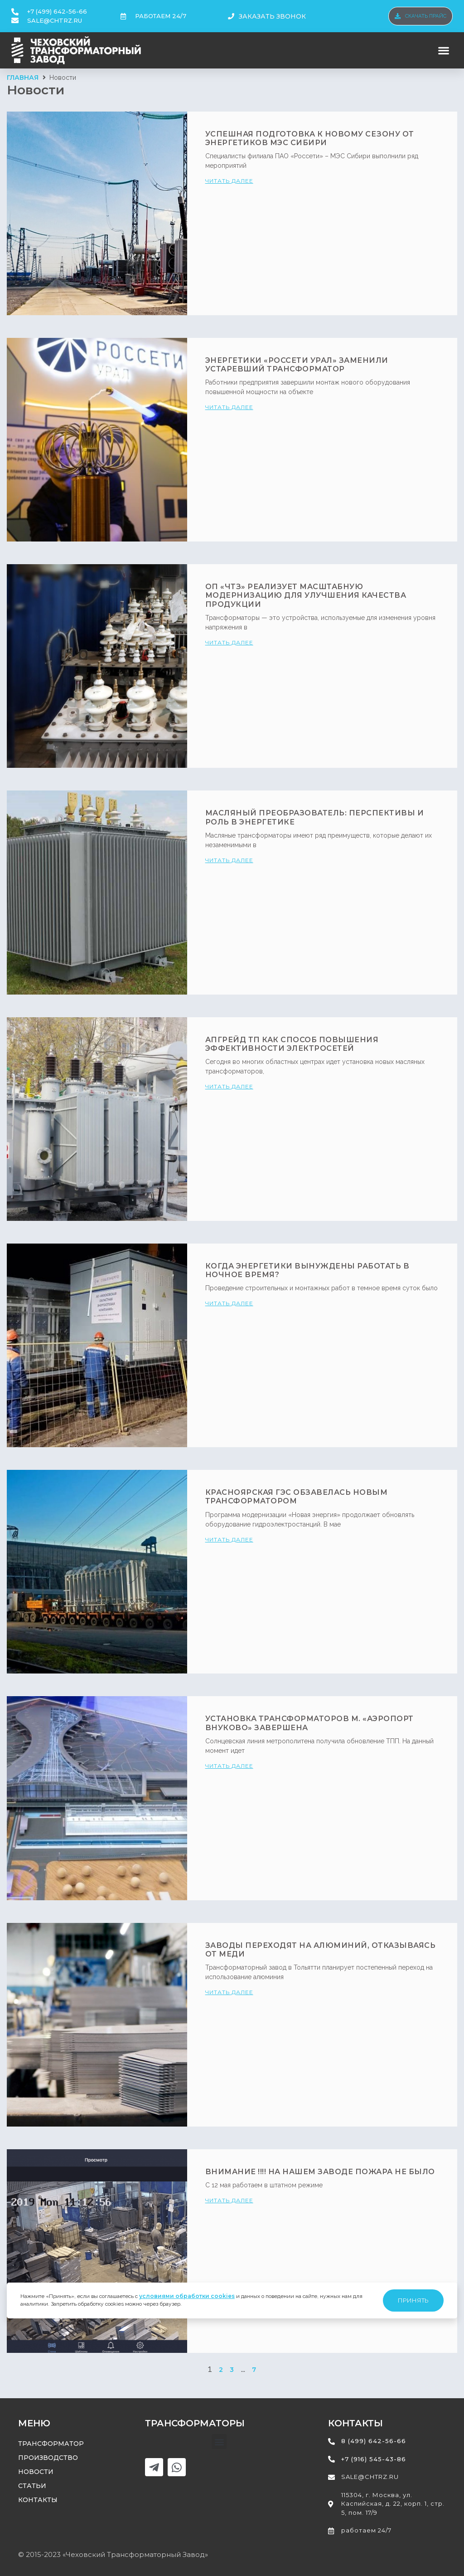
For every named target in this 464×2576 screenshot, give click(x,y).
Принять (413, 2300)
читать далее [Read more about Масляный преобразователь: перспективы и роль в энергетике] (229, 860)
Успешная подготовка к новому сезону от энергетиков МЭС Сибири (309, 138)
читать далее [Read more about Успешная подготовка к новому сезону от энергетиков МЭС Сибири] (229, 180)
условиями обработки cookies (187, 2296)
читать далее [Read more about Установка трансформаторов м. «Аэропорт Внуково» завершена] (229, 1765)
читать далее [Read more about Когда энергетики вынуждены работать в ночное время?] (229, 1303)
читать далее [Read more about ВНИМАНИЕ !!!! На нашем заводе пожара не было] (229, 2200)
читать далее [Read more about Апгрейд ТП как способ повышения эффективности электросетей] (229, 1086)
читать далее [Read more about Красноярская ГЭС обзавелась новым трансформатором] (229, 1539)
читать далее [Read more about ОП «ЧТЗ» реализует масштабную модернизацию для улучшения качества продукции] (229, 642)
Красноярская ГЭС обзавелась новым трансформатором (296, 1496)
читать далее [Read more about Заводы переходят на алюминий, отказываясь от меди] (229, 1992)
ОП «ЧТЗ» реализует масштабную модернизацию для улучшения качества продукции (305, 595)
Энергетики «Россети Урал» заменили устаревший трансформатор (296, 364)
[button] (444, 50)
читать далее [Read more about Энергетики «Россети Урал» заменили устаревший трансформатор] (229, 407)
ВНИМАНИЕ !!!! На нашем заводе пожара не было (320, 2171)
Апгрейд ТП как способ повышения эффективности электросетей (292, 1044)
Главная (23, 77)
